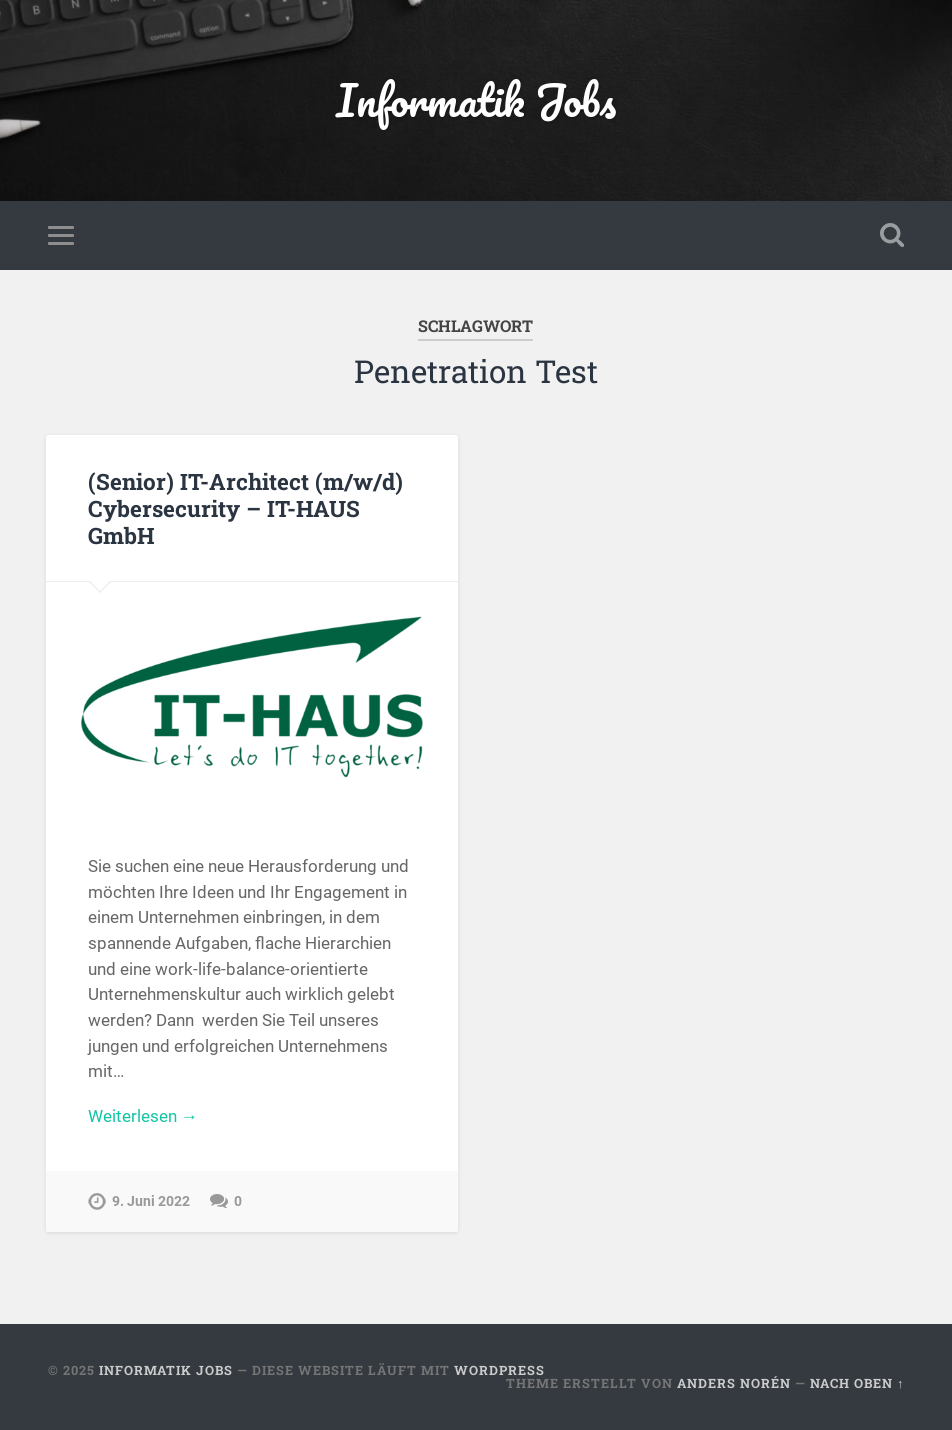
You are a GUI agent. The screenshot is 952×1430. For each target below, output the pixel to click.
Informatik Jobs (476, 99)
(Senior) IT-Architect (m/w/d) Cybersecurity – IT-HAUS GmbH (245, 508)
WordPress (499, 1370)
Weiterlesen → (143, 1116)
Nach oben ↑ (857, 1383)
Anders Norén (734, 1383)
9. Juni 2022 (151, 1201)
